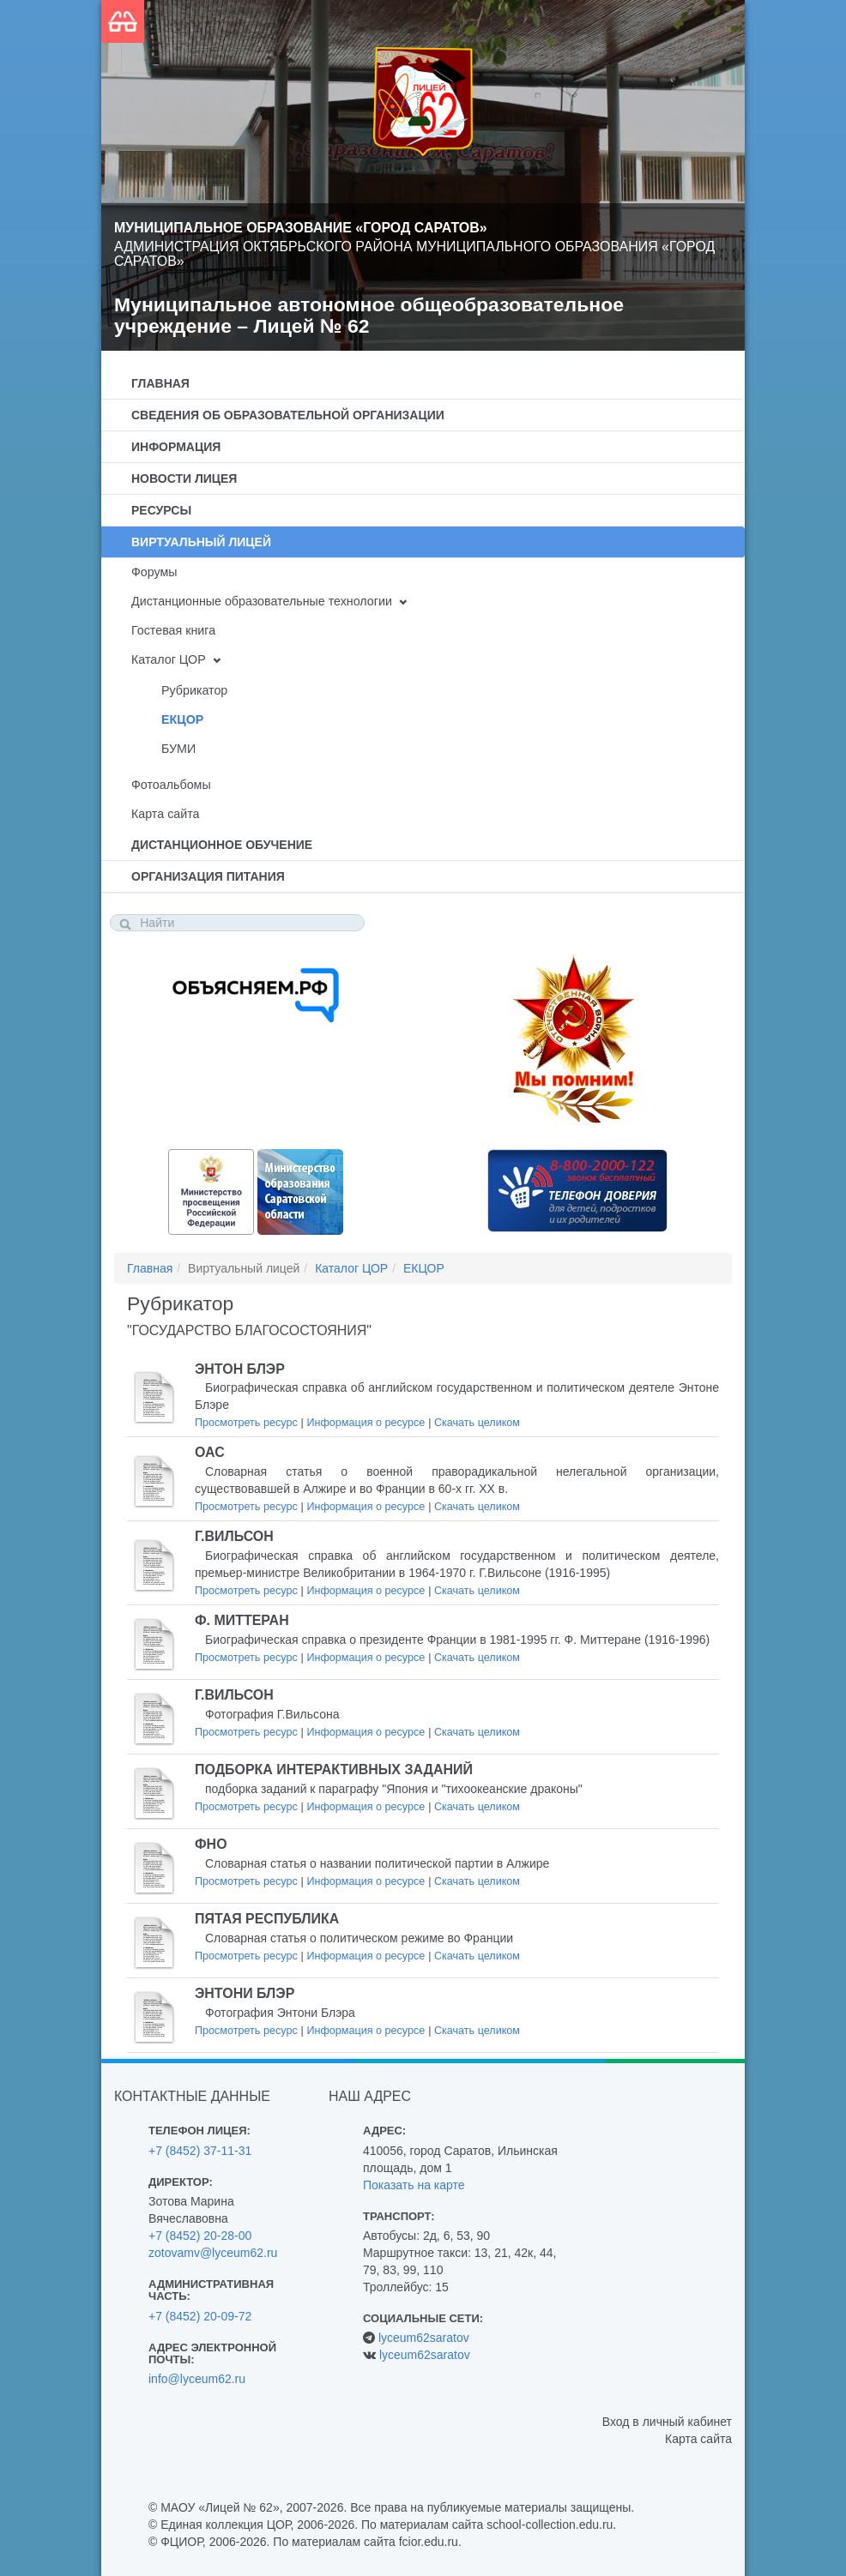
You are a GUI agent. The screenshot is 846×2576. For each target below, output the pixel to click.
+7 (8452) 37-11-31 (199, 2151)
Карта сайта (165, 814)
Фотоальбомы (171, 784)
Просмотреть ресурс (246, 1423)
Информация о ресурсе (365, 1423)
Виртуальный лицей (201, 542)
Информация (176, 447)
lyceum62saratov (423, 2337)
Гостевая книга (173, 630)
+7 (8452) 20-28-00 (199, 2235)
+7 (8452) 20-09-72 (199, 2316)
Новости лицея (184, 478)
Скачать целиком (477, 1423)
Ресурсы (161, 510)
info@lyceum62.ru (196, 2379)
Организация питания (208, 876)
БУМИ (178, 748)
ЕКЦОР (182, 719)
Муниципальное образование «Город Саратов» (300, 227)
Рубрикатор (194, 690)
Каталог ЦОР (168, 659)
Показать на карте (414, 2185)
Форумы (154, 572)
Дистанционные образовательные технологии (261, 601)
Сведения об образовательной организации (287, 415)
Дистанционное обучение (221, 845)
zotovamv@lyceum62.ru (212, 2253)
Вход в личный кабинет (667, 2422)
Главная (160, 383)
